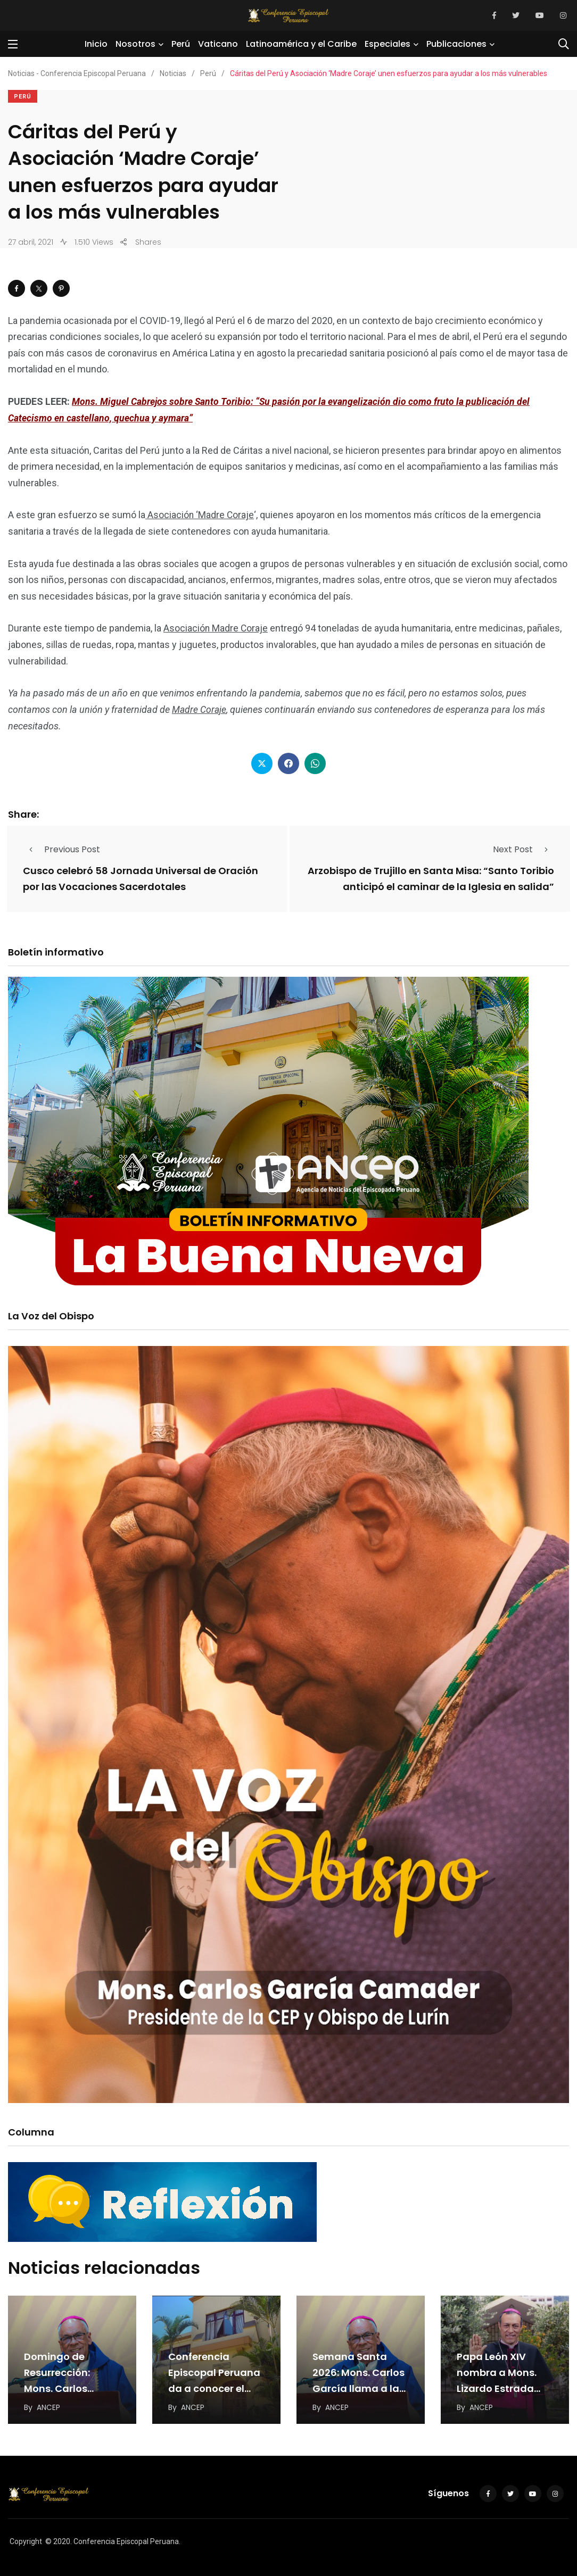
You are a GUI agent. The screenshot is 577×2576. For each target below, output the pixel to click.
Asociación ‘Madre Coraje (200, 514)
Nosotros (135, 44)
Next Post (523, 849)
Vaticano (218, 44)
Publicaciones (456, 44)
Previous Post (61, 849)
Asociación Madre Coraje (216, 628)
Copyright (26, 2540)
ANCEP (48, 2406)
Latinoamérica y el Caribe (301, 44)
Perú (180, 44)
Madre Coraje (199, 708)
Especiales (387, 44)
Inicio (96, 44)
